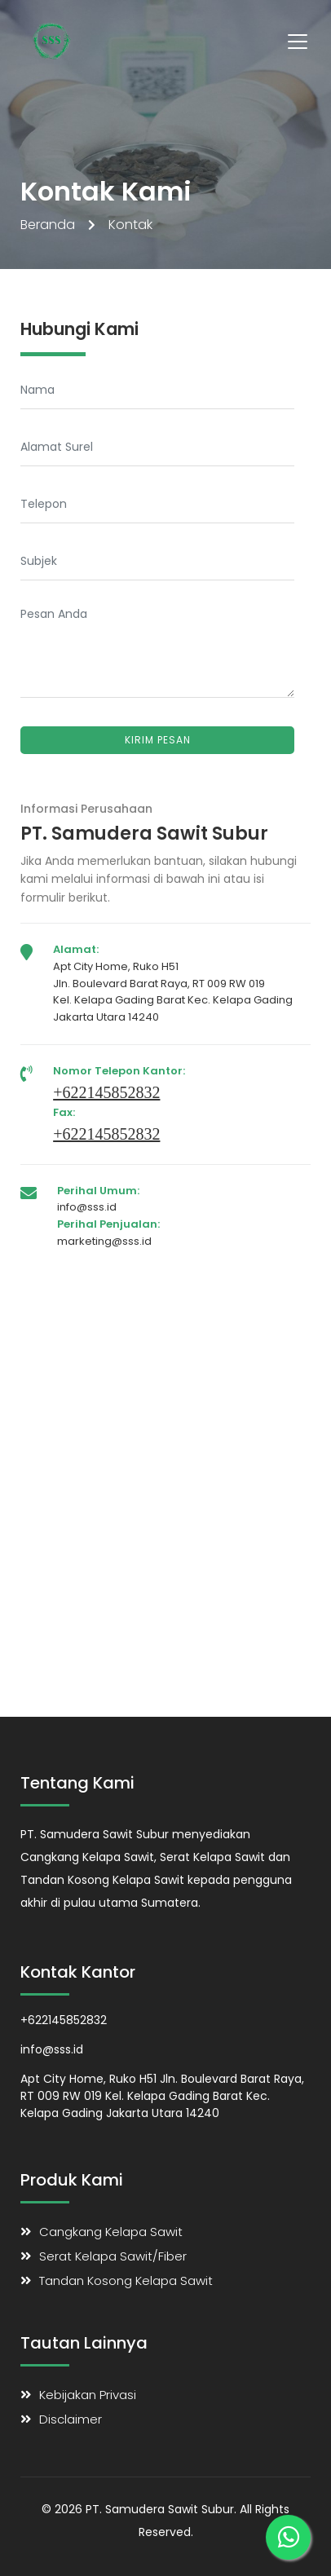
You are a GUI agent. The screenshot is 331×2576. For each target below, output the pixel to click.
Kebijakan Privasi (87, 2394)
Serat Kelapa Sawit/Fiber (113, 2256)
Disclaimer (70, 2419)
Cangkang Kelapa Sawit (111, 2231)
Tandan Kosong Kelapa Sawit (126, 2280)
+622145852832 (106, 1092)
